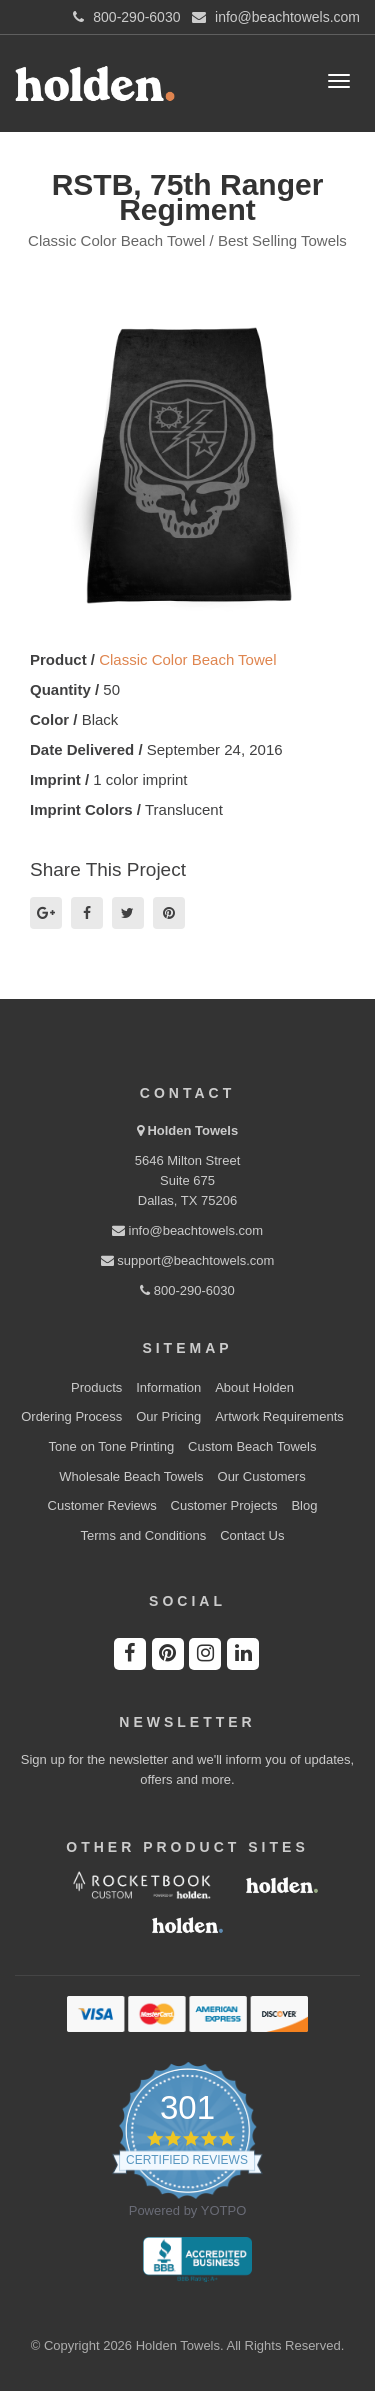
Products (96, 1387)
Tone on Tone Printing (112, 1446)
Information (168, 1387)
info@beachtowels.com (187, 1230)
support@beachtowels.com (188, 1260)
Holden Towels (192, 1130)
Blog (304, 1505)
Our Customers (262, 1476)
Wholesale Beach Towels (131, 1476)
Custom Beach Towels (252, 1446)
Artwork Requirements (279, 1416)
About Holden (254, 1387)
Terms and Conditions (144, 1535)
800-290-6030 (187, 1290)
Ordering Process (71, 1416)
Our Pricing (168, 1416)
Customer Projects (224, 1505)
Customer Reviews (102, 1505)
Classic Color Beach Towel (187, 659)
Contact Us (252, 1535)
